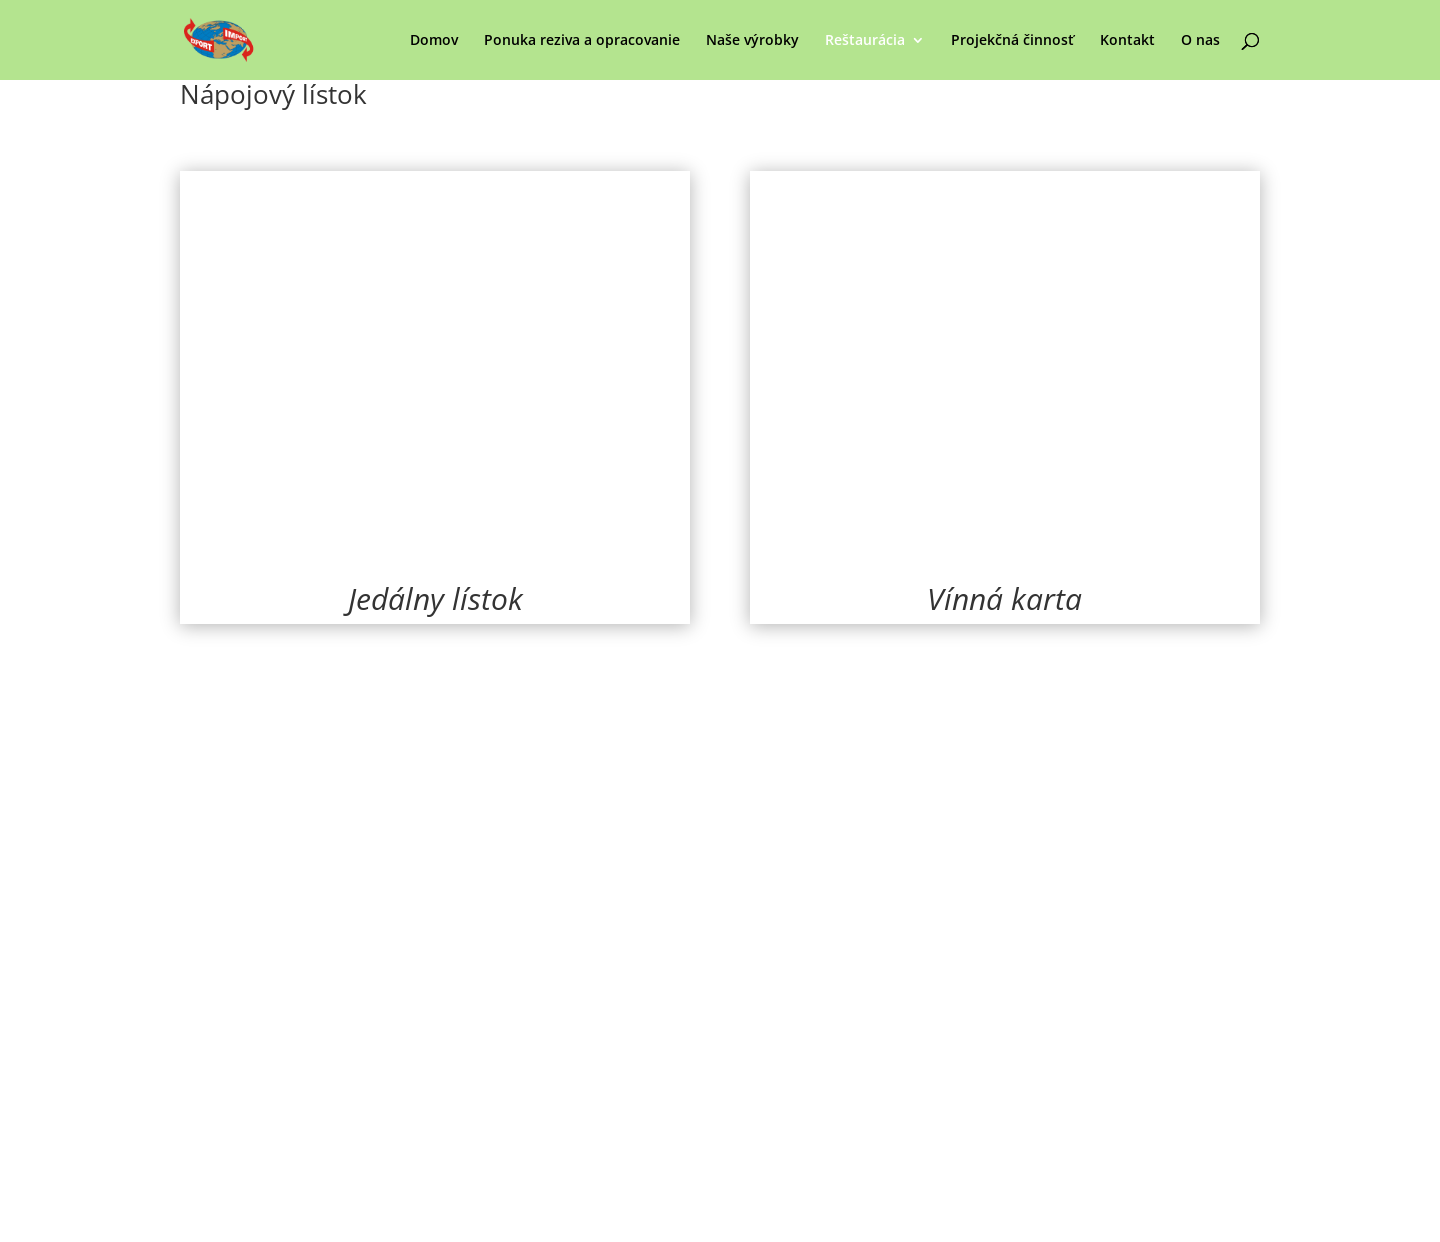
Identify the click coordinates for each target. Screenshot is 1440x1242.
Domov (434, 41)
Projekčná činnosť (1012, 41)
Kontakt (1127, 41)
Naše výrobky (752, 41)
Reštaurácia (865, 41)
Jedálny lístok (435, 598)
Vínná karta (1004, 598)
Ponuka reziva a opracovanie (582, 41)
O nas (1200, 41)
